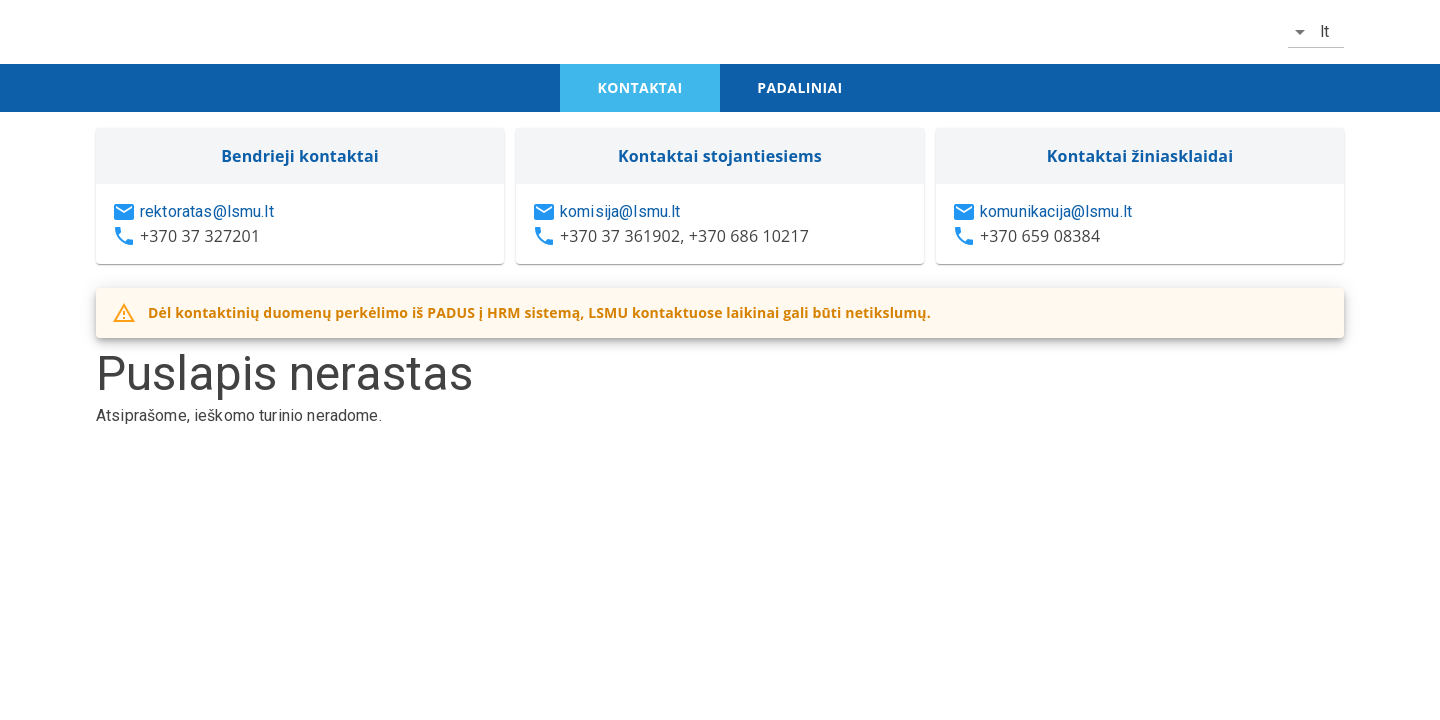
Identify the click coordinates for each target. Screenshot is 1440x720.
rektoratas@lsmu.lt (207, 211)
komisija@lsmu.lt (620, 211)
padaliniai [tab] (799, 87)
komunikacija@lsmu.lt (1056, 211)
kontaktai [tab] (640, 87)
